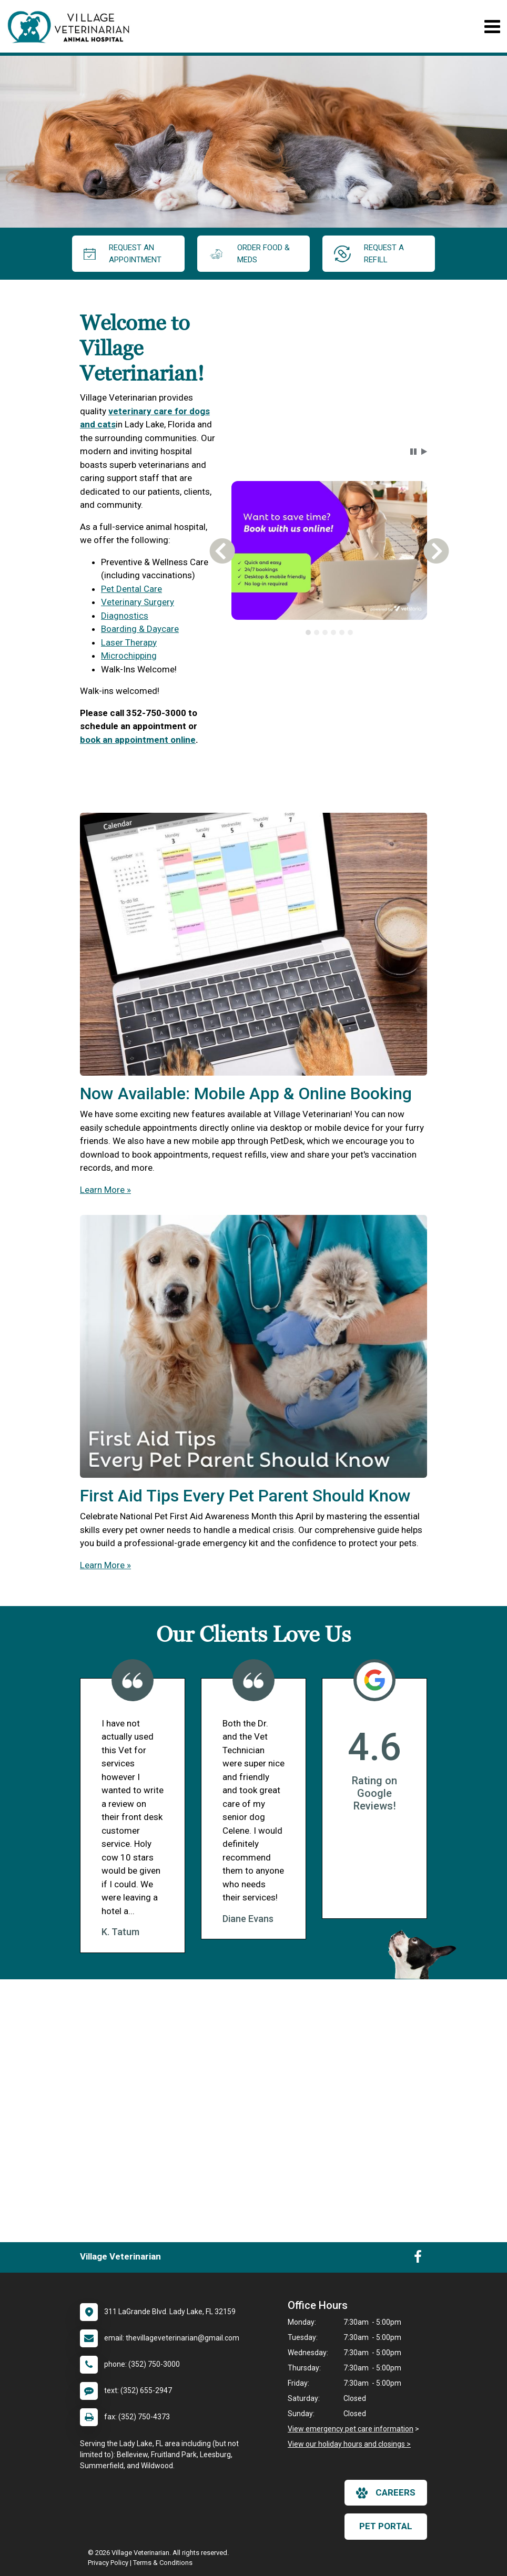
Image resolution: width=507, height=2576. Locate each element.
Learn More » (105, 1189)
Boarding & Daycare (140, 628)
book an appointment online (138, 739)
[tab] (308, 632)
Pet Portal (385, 2526)
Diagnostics (124, 615)
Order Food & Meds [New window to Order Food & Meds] (249, 253)
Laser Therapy (129, 642)
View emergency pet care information (350, 2429)
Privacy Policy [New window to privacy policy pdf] (108, 2563)
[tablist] (329, 632)
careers (385, 2493)
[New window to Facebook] (418, 2259)
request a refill (369, 253)
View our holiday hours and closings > (349, 2444)
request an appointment (122, 253)
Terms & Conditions (162, 2563)
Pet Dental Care (131, 589)
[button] (413, 451)
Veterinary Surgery (137, 602)
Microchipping (129, 655)
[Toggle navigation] (492, 26)
